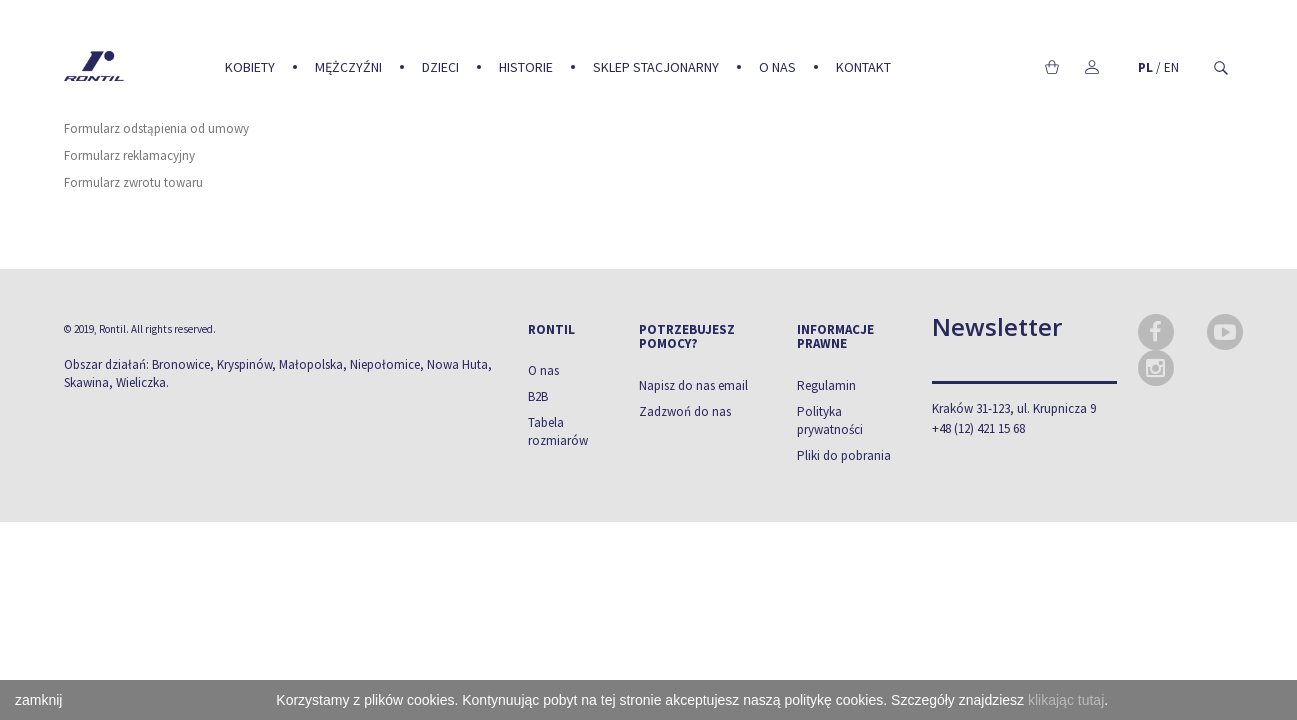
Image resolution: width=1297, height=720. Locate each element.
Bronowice (181, 364)
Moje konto (1092, 67)
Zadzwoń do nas (685, 411)
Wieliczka (141, 382)
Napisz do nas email (693, 385)
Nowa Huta (457, 364)
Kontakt (863, 67)
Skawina (86, 382)
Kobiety (250, 67)
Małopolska (311, 364)
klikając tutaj (1066, 700)
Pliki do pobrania (844, 455)
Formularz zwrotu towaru (133, 182)
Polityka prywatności (830, 420)
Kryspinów (244, 364)
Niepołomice (385, 364)
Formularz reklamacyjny (129, 155)
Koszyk (1052, 67)
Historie (526, 67)
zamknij (38, 700)
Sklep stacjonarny (656, 67)
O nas (777, 67)
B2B (538, 396)
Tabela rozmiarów (558, 431)
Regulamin (826, 385)
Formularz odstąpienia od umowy (156, 128)
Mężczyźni (348, 67)
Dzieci (440, 67)
